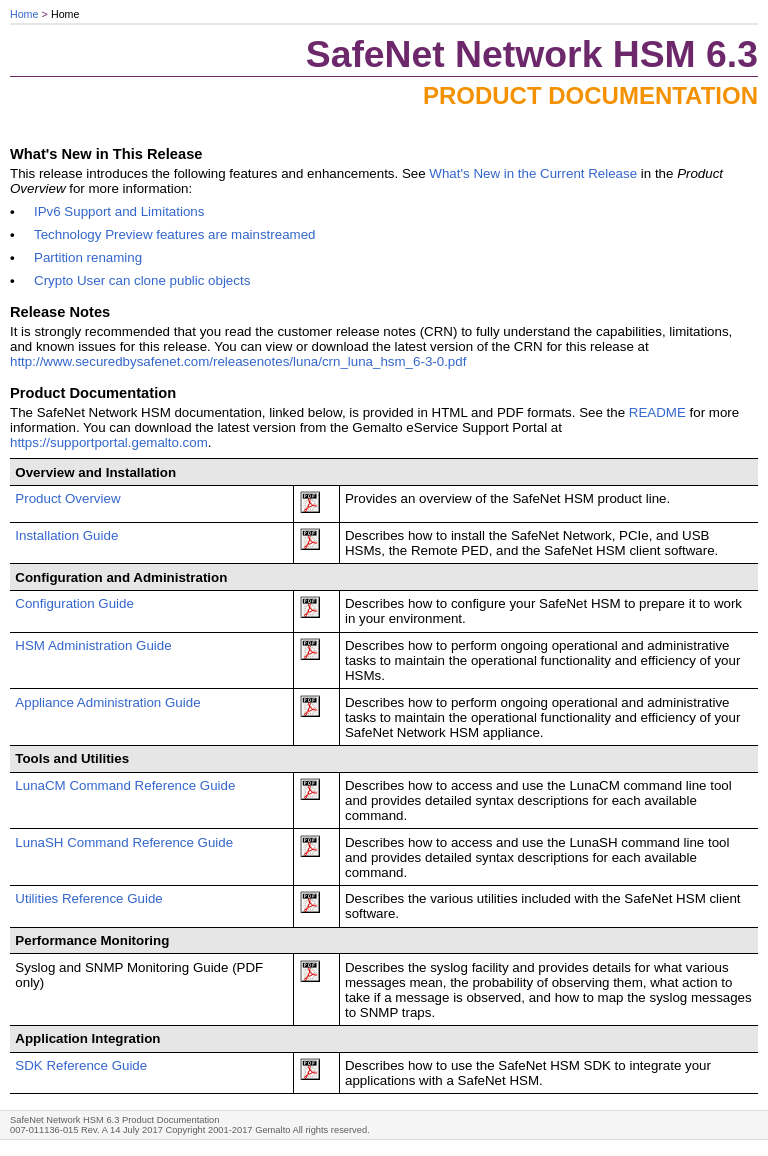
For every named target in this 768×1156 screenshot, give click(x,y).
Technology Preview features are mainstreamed (175, 234)
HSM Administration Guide (93, 645)
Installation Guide (66, 535)
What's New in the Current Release (533, 173)
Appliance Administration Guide (107, 702)
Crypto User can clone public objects (142, 280)
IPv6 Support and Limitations (119, 211)
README (657, 412)
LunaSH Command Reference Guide (124, 842)
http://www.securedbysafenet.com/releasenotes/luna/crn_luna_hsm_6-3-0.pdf (242, 361)
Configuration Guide (74, 603)
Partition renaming (88, 257)
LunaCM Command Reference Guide (125, 785)
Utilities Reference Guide (88, 898)
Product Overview (67, 498)
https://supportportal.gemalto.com (109, 442)
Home (24, 14)
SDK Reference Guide (81, 1065)
